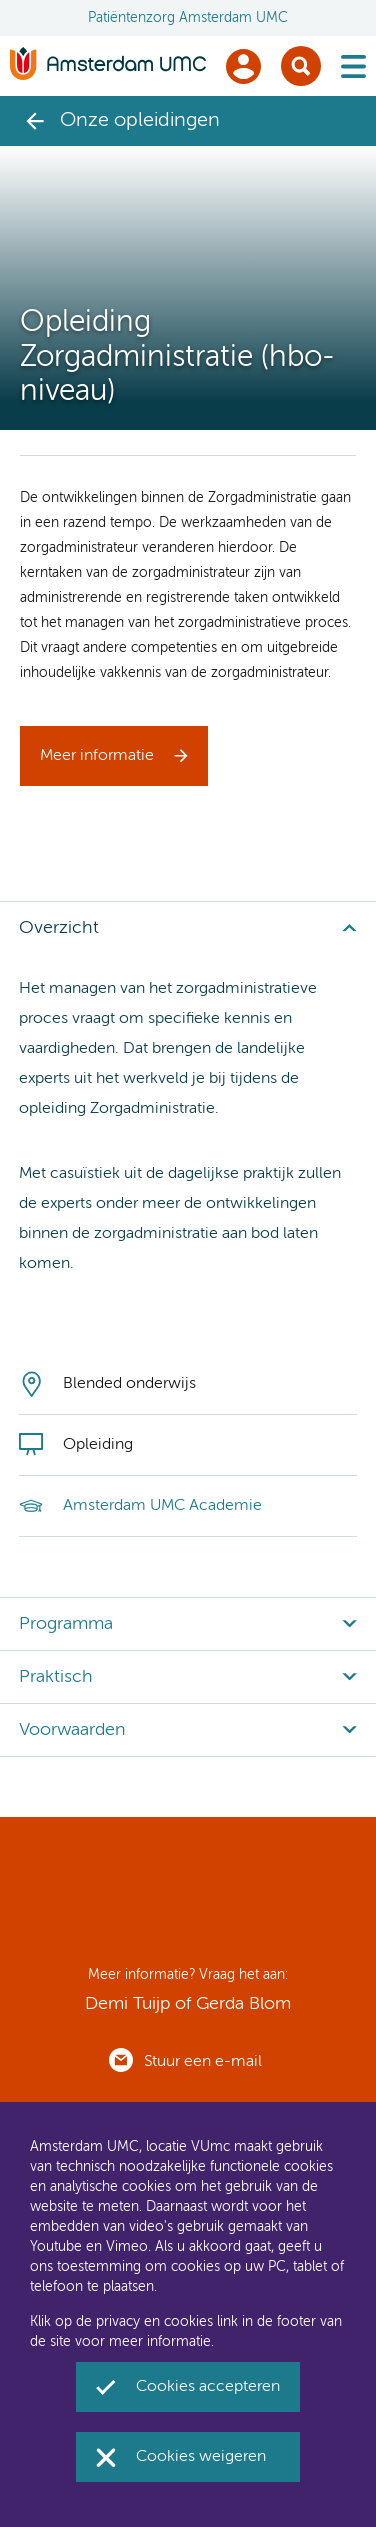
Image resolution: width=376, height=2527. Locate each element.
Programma (66, 1624)
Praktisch (56, 1677)
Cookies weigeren (201, 2457)
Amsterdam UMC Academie (162, 1506)
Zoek (301, 66)
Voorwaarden (72, 1730)
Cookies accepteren (208, 2387)
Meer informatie (97, 756)
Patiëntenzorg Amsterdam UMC (188, 18)
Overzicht (59, 928)
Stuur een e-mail (203, 2062)
